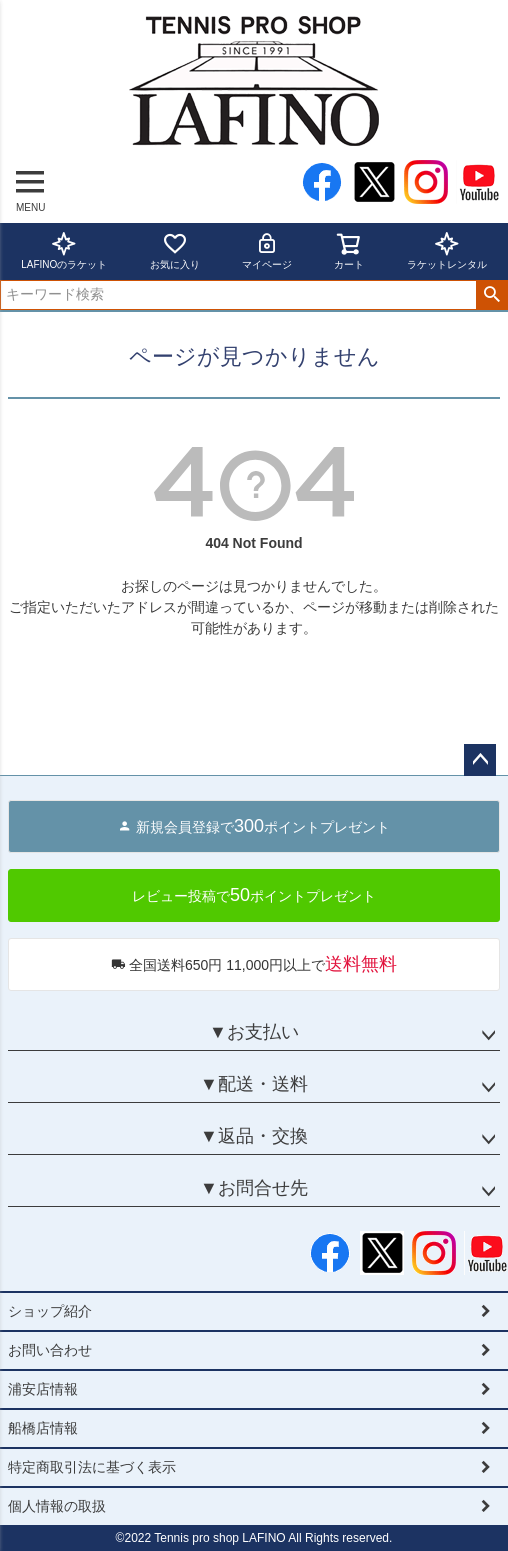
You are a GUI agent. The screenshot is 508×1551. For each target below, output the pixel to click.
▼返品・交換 (254, 1136)
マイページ (267, 250)
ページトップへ (480, 760)
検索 (491, 295)
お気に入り (175, 250)
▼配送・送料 (254, 1084)
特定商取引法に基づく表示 (92, 1467)
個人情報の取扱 (57, 1506)
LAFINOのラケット (64, 250)
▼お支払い (254, 1032)
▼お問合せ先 (254, 1188)
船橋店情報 (43, 1428)
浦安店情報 (43, 1389)
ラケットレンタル (447, 250)
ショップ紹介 (50, 1311)
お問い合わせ (50, 1350)
